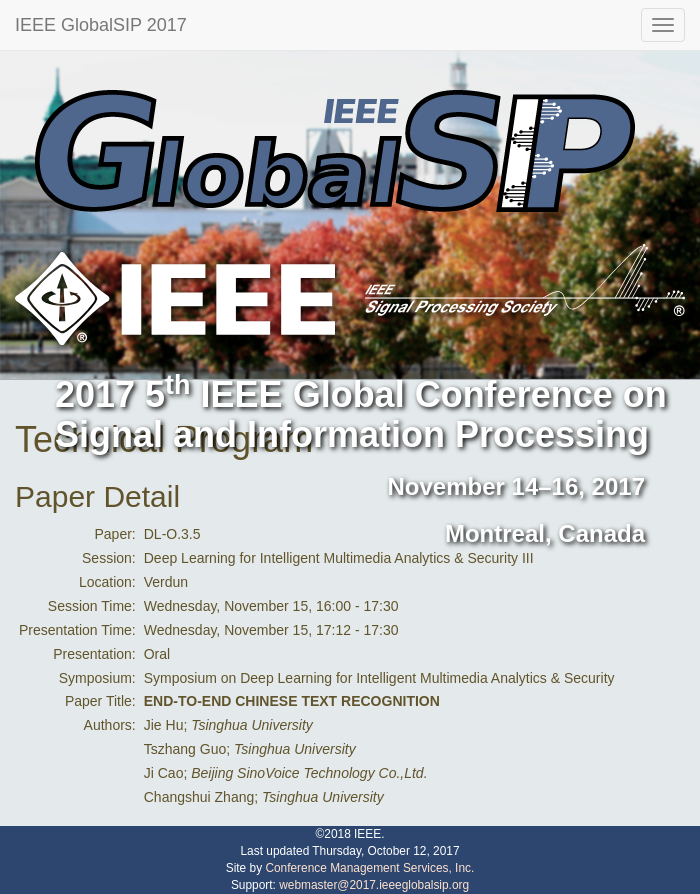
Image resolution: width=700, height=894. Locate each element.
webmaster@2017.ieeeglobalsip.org (374, 885)
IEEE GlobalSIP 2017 (101, 25)
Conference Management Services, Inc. (369, 868)
